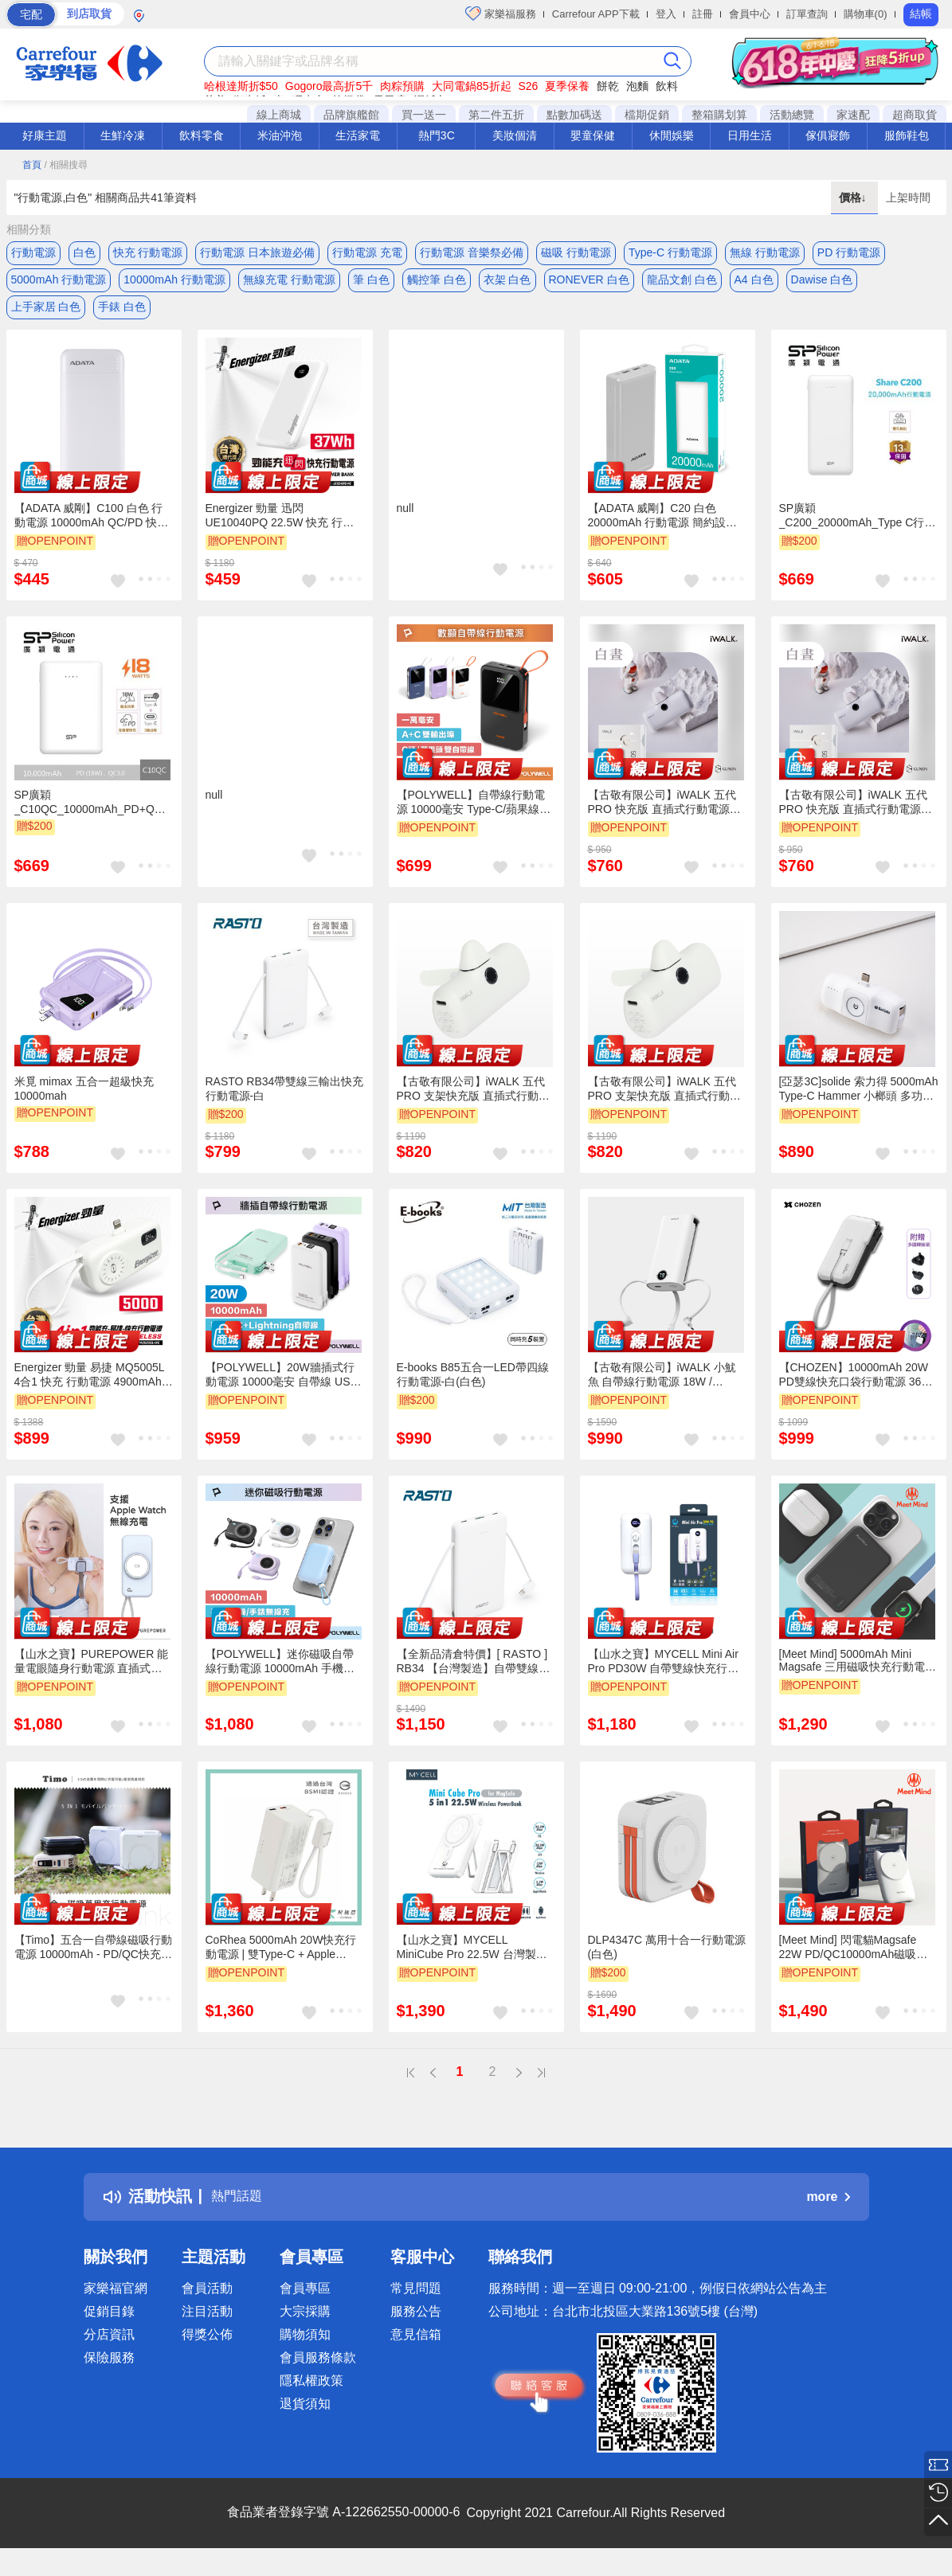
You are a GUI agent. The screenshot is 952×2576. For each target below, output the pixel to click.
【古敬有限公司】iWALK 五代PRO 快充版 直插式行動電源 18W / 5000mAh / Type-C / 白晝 (666, 817)
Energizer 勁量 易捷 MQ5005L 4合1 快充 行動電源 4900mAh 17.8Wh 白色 (89, 1390)
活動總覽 (792, 114)
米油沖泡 (279, 135)
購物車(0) (865, 14)
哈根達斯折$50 (241, 86)
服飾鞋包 (906, 135)
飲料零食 (201, 135)
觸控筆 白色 (436, 284)
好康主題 (44, 135)
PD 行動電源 (848, 252)
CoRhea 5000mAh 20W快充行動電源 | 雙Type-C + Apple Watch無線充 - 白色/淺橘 (281, 1963)
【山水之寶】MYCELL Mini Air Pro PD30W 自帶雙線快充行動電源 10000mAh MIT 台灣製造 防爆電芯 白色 (663, 1676)
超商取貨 (914, 114)
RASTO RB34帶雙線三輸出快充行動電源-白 (285, 1102)
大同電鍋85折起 (471, 86)
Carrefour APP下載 (596, 14)
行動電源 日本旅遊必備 (257, 252)
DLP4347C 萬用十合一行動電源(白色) (667, 1962)
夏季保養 (567, 86)
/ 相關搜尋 (66, 164)
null (405, 523)
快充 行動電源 (148, 252)
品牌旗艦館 (351, 114)
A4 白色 (754, 284)
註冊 (702, 14)
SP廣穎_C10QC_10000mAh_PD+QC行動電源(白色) (88, 817)
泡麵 (637, 86)
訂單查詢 (807, 14)
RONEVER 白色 (589, 284)
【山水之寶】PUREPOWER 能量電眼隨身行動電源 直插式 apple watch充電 (91, 1676)
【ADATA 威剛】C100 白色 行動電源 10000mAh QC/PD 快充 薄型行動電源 (91, 531)
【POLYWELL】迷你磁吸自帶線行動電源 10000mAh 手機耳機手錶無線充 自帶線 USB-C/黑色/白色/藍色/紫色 (283, 1676)
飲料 (667, 86)
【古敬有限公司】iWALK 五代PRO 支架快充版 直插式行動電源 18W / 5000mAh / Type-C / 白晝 (473, 1103)
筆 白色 (371, 284)
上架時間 (908, 197)
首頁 (31, 164)
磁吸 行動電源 (576, 252)
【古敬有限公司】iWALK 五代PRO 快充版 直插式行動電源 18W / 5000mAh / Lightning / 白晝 (856, 817)
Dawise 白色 (822, 284)
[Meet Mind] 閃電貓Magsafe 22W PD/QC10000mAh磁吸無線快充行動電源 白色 (853, 1963)
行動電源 (33, 252)
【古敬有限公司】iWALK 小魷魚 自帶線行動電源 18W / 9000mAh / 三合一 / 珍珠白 (662, 1390)
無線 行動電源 (765, 252)
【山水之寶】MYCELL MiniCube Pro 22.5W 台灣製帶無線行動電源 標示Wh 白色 (472, 1963)
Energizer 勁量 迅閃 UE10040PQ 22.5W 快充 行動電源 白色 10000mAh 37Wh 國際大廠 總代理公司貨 (281, 531)
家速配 (853, 114)
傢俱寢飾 (827, 135)
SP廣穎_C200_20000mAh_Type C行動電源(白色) (857, 531)
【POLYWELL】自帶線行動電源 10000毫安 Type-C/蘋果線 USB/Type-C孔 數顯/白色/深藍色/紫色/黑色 (471, 817)
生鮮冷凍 (122, 135)
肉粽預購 (402, 86)
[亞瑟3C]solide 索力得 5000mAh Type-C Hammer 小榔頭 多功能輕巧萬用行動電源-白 (858, 1103)
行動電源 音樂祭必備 (471, 252)
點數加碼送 (574, 114)
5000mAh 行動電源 (59, 284)
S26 (528, 86)
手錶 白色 (122, 316)
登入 (666, 14)
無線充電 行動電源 (289, 284)
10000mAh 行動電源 (174, 284)
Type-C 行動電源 (670, 252)
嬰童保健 (592, 135)
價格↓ (854, 197)
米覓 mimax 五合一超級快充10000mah (84, 1102)
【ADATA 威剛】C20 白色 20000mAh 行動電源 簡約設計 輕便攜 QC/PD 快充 (663, 531)
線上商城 (279, 114)
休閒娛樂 (671, 135)
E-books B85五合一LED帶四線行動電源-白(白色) (473, 1389)
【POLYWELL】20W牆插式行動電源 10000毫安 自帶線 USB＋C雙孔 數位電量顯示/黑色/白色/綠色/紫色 (282, 1390)
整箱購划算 (719, 114)
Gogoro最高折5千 (329, 86)
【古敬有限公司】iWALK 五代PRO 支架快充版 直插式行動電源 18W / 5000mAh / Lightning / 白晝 (665, 1103)
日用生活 (749, 135)
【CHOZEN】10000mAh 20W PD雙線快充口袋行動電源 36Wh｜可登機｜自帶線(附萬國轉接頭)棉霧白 (858, 1390)
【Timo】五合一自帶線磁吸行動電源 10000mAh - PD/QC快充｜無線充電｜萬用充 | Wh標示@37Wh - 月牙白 (93, 1963)
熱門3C (436, 135)
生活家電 (357, 135)
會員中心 (749, 14)
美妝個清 (514, 135)
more (827, 2211)
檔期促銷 (647, 114)
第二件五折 (496, 114)
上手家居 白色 (46, 316)
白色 (84, 252)
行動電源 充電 (367, 252)
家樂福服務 (500, 13)
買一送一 (424, 114)
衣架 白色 (507, 284)
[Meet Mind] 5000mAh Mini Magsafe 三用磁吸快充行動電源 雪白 (858, 1675)
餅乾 (608, 86)
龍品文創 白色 (682, 284)
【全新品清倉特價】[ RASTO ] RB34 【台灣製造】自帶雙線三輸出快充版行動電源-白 (473, 1676)
